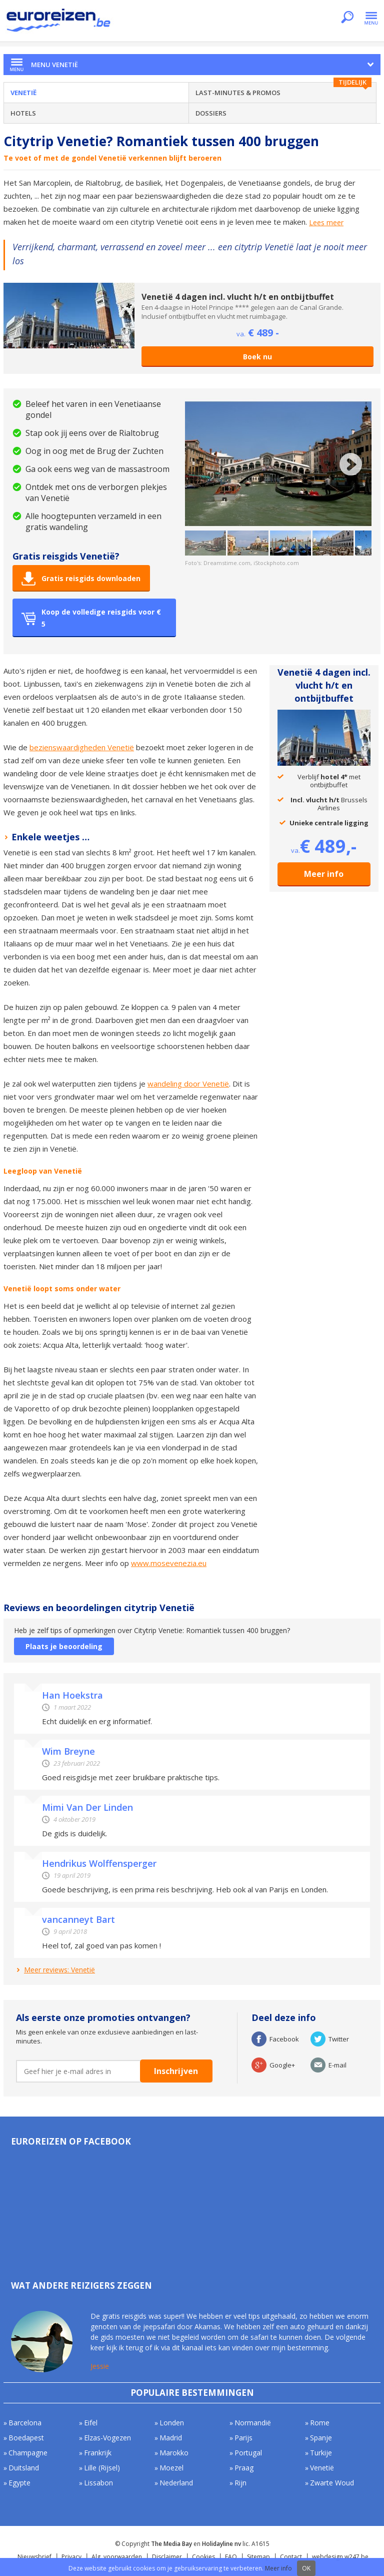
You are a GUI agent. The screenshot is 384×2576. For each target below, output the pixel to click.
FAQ (231, 2556)
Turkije (321, 2452)
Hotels (23, 113)
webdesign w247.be (340, 2556)
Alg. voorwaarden (117, 2556)
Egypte (19, 2482)
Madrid (171, 2437)
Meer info (324, 873)
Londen (172, 2422)
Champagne (28, 2452)
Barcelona (25, 2422)
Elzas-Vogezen (107, 2437)
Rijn (240, 2482)
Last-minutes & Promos (238, 92)
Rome (320, 2422)
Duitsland (23, 2467)
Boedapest (26, 2437)
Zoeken (347, 18)
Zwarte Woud (332, 2482)
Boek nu (257, 356)
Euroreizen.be (60, 22)
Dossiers (211, 113)
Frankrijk (98, 2452)
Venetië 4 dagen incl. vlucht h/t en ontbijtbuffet (238, 296)
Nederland (176, 2482)
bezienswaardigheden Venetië (82, 747)
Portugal (248, 2452)
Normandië (252, 2422)
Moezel (172, 2467)
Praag (244, 2467)
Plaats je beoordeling (64, 1646)
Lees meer (326, 222)
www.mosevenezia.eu (168, 1563)
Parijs (243, 2437)
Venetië (23, 92)
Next (351, 464)
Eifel (91, 2422)
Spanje (321, 2437)
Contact (291, 2556)
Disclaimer (167, 2556)
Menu (371, 18)
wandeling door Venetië (188, 1084)
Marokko (174, 2452)
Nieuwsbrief (35, 2556)
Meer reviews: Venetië (59, 1969)
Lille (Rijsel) (102, 2467)
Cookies (203, 2556)
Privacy (72, 2556)
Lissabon (98, 2482)
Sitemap (258, 2556)
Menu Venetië (54, 64)
